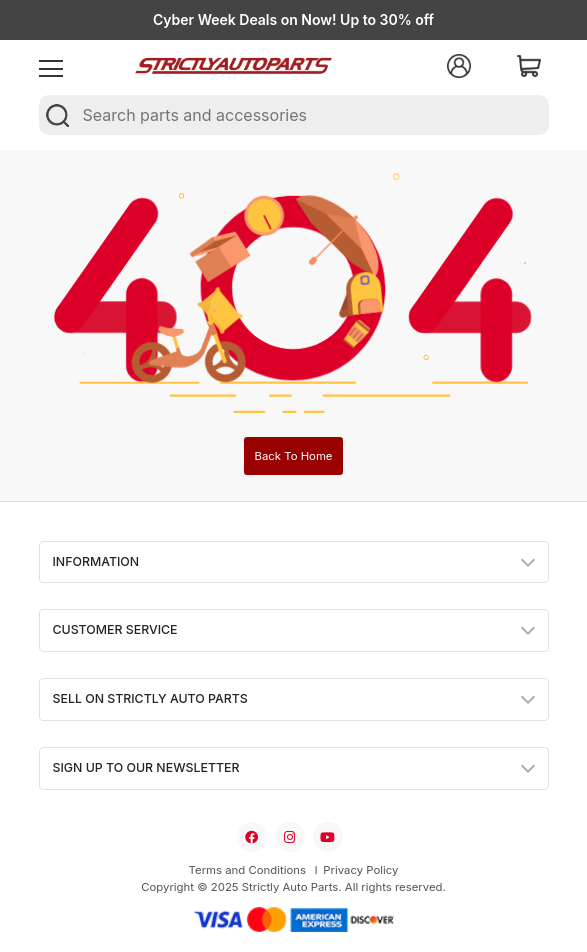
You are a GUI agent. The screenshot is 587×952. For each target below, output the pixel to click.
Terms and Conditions (247, 870)
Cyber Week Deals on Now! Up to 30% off (293, 19)
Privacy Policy (360, 870)
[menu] (51, 66)
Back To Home (293, 456)
